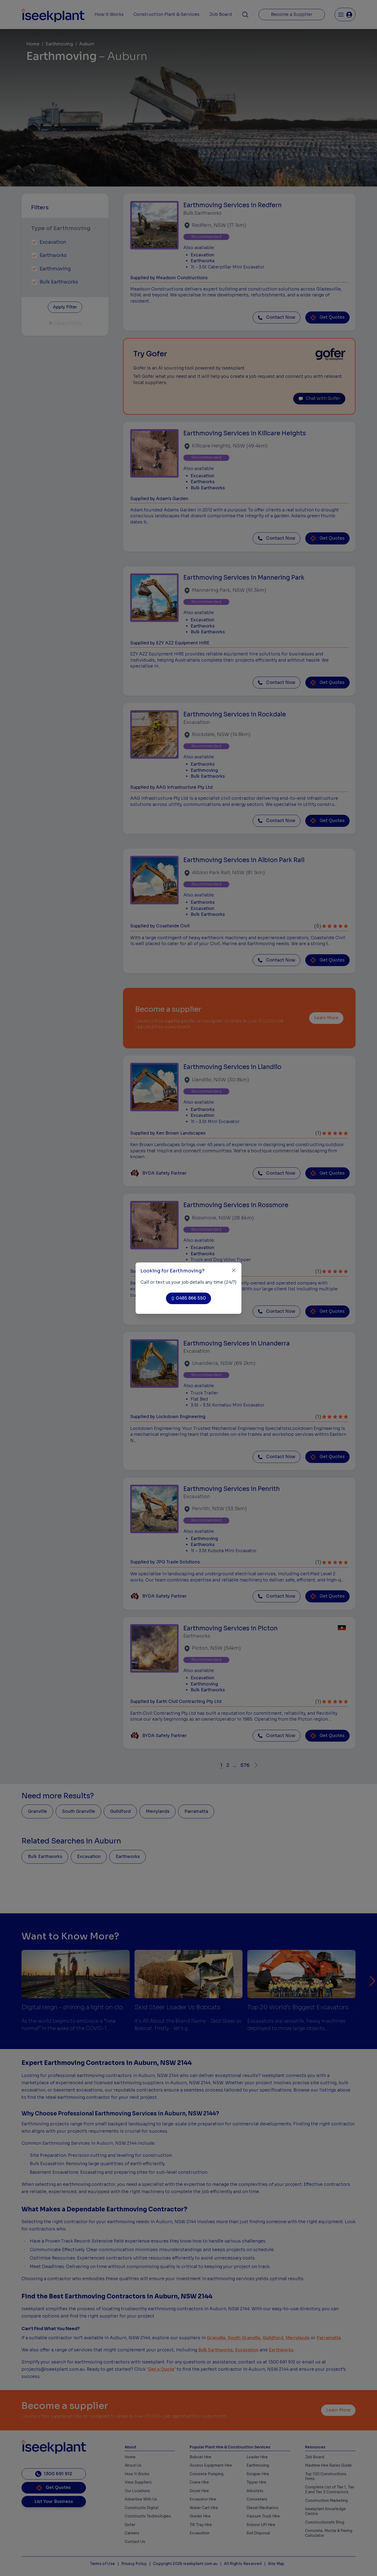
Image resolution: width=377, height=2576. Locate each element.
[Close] (234, 1270)
